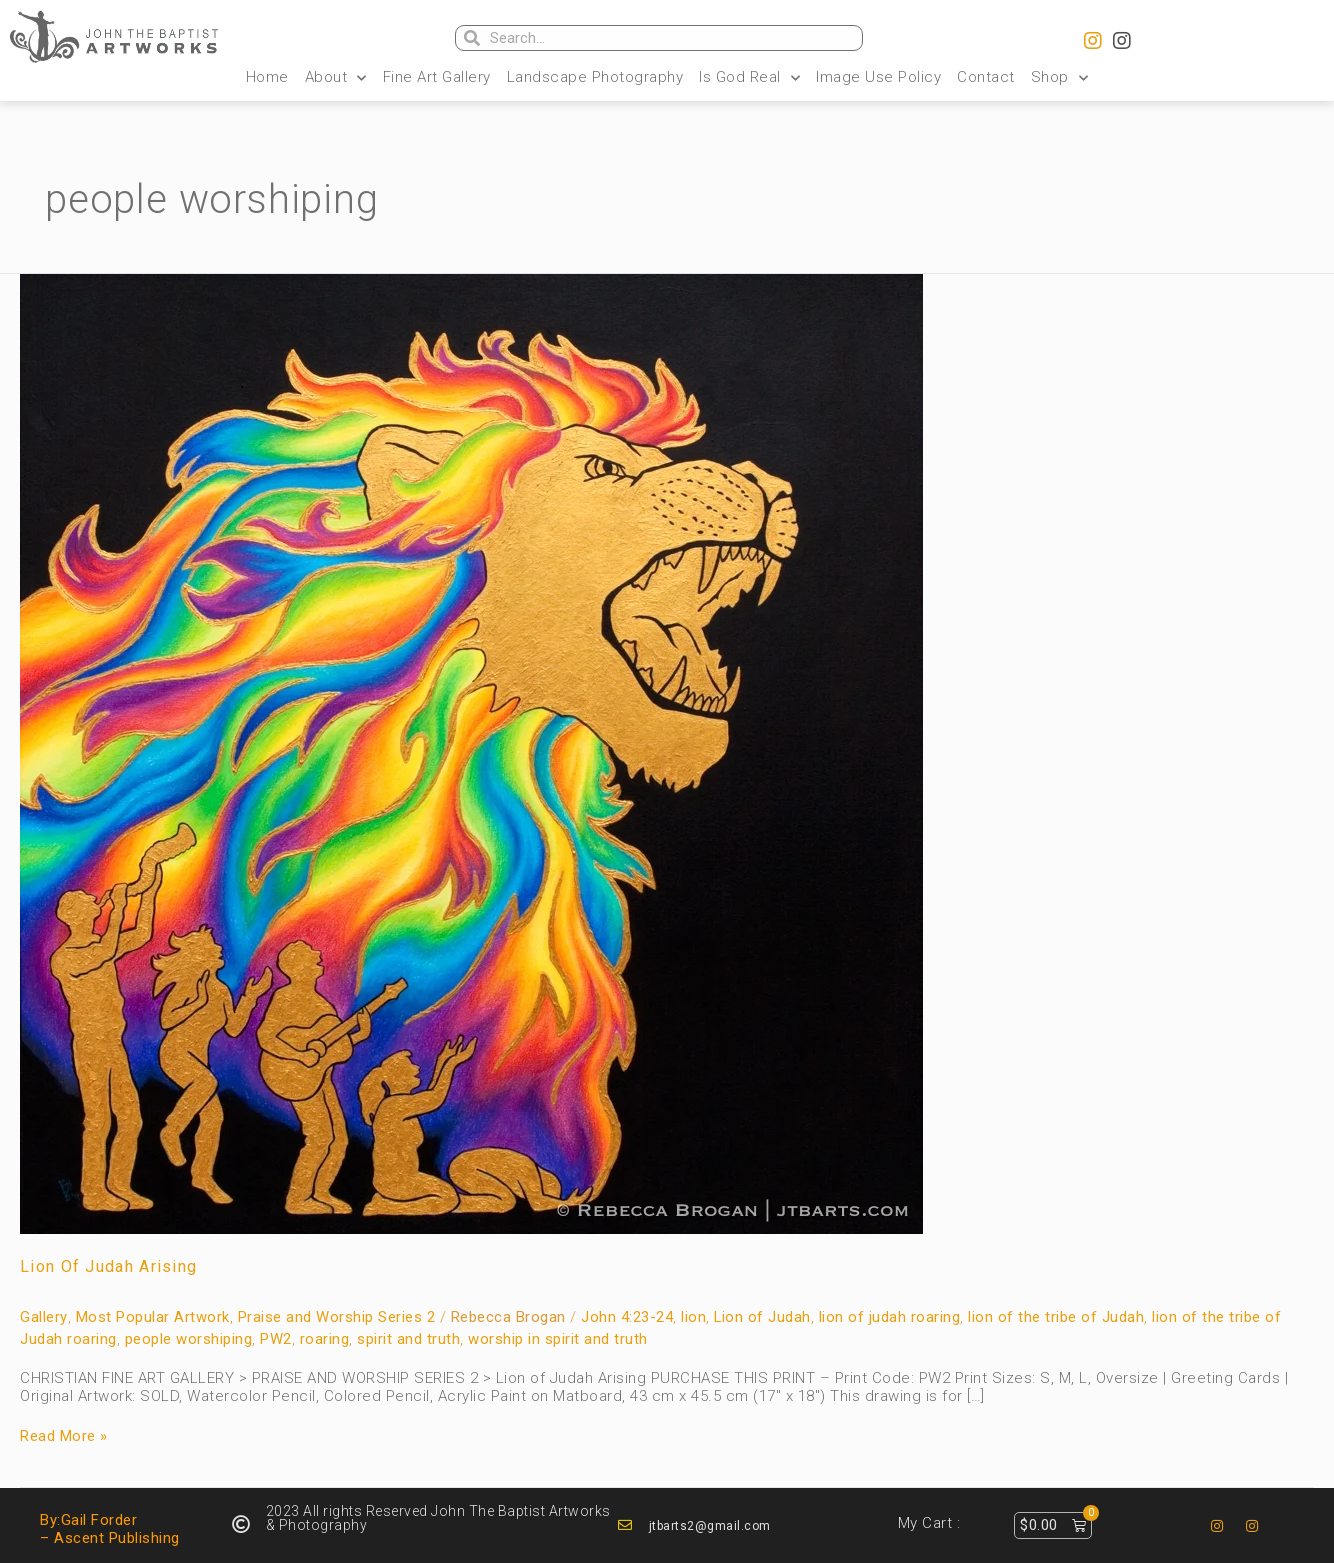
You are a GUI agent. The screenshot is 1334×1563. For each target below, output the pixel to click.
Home (267, 77)
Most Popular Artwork (153, 1317)
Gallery (44, 1317)
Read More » (64, 1436)
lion (693, 1317)
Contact (986, 77)
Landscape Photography (595, 77)
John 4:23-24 (627, 1317)
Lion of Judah (763, 1317)
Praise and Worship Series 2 (337, 1317)
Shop (1060, 77)
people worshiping (189, 1339)
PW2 (276, 1339)
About (336, 77)
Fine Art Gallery (437, 77)
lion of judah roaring (891, 1317)
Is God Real (749, 77)
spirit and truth (408, 1339)
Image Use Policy (878, 77)
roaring (325, 1339)
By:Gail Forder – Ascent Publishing (110, 1529)
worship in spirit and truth (558, 1339)
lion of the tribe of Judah (1057, 1317)
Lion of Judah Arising (108, 1266)
